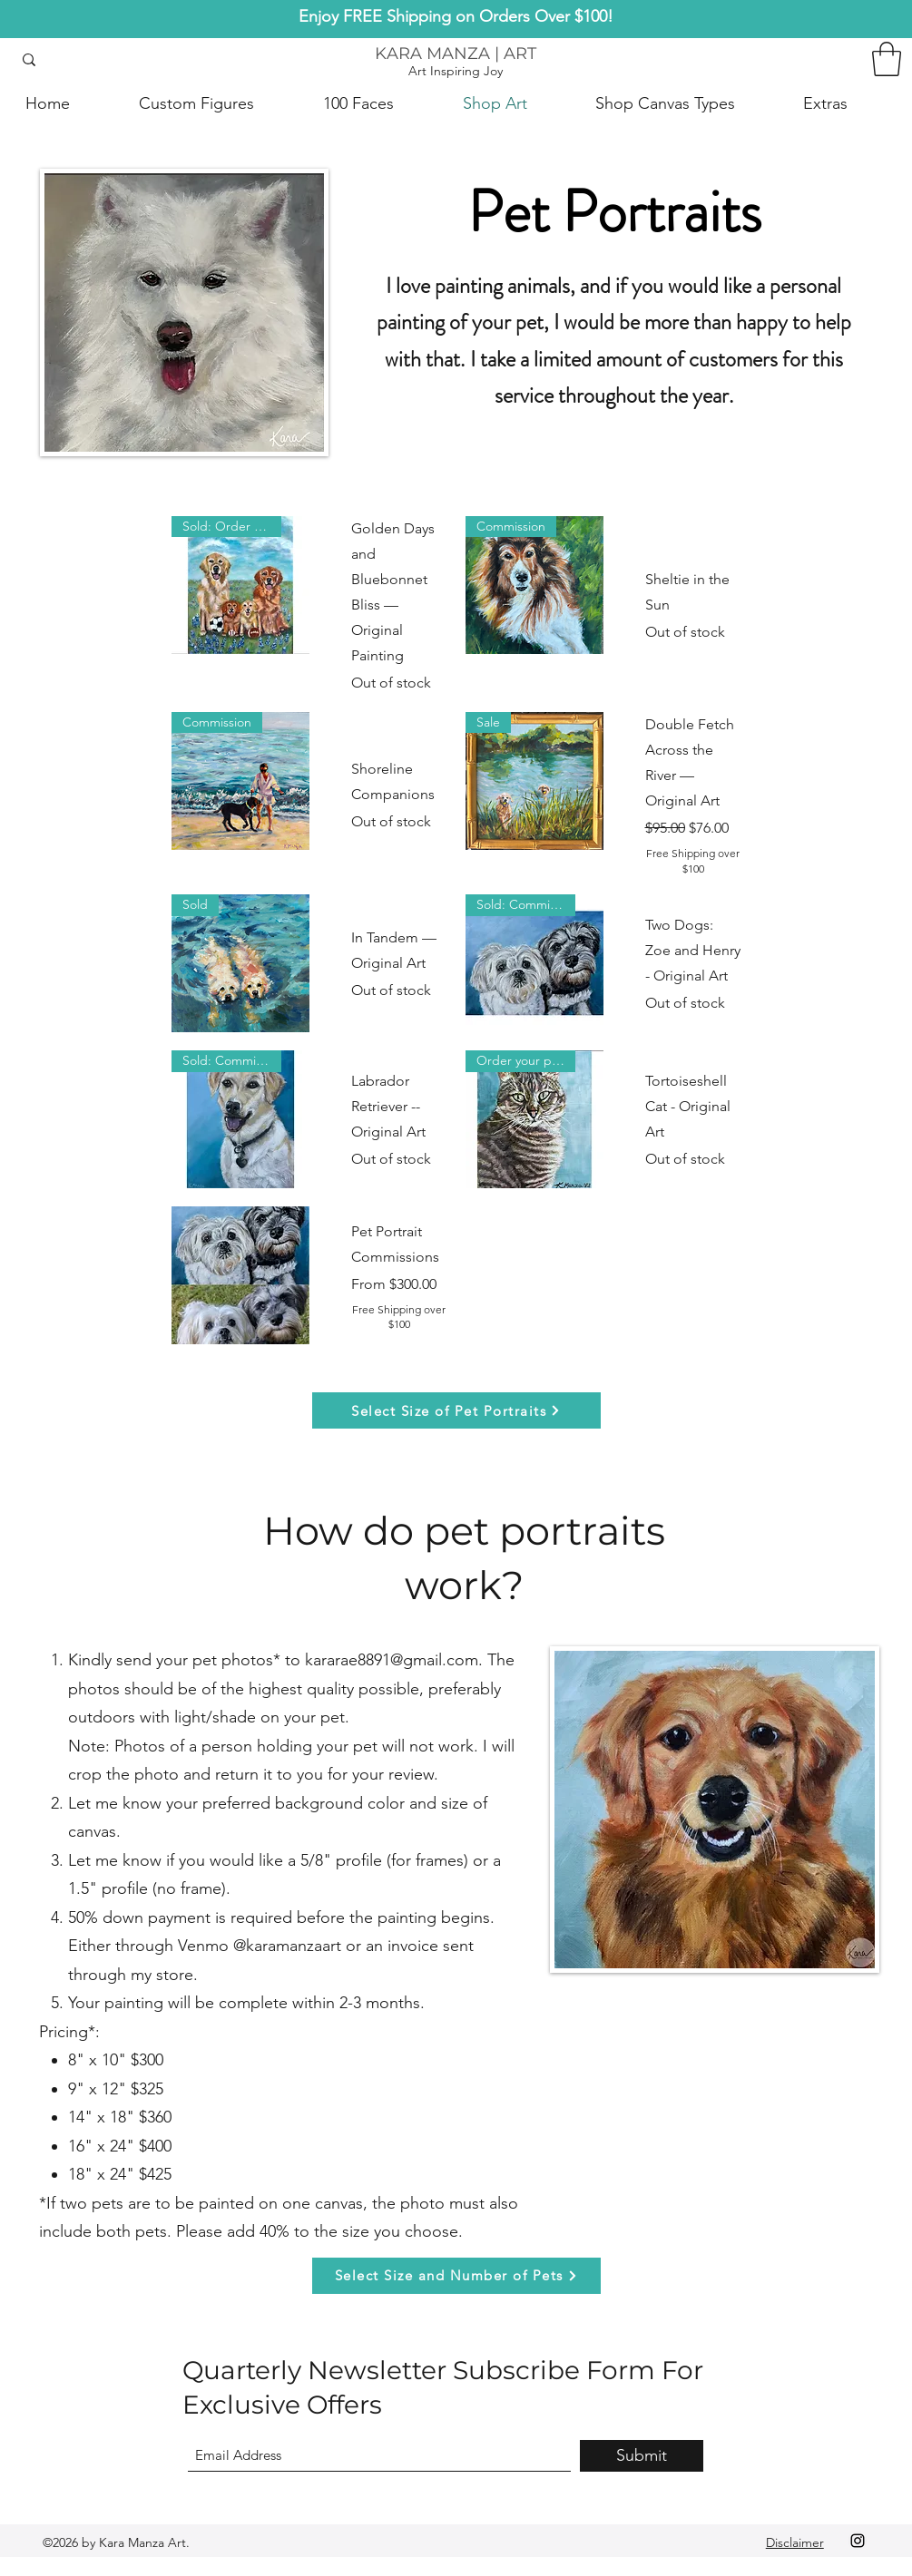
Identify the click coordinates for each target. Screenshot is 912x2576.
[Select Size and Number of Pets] (456, 2276)
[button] (886, 59)
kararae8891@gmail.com (391, 1660)
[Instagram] (857, 2541)
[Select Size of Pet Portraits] (456, 1410)
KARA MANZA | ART (455, 53)
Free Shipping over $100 (693, 860)
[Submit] (641, 2456)
